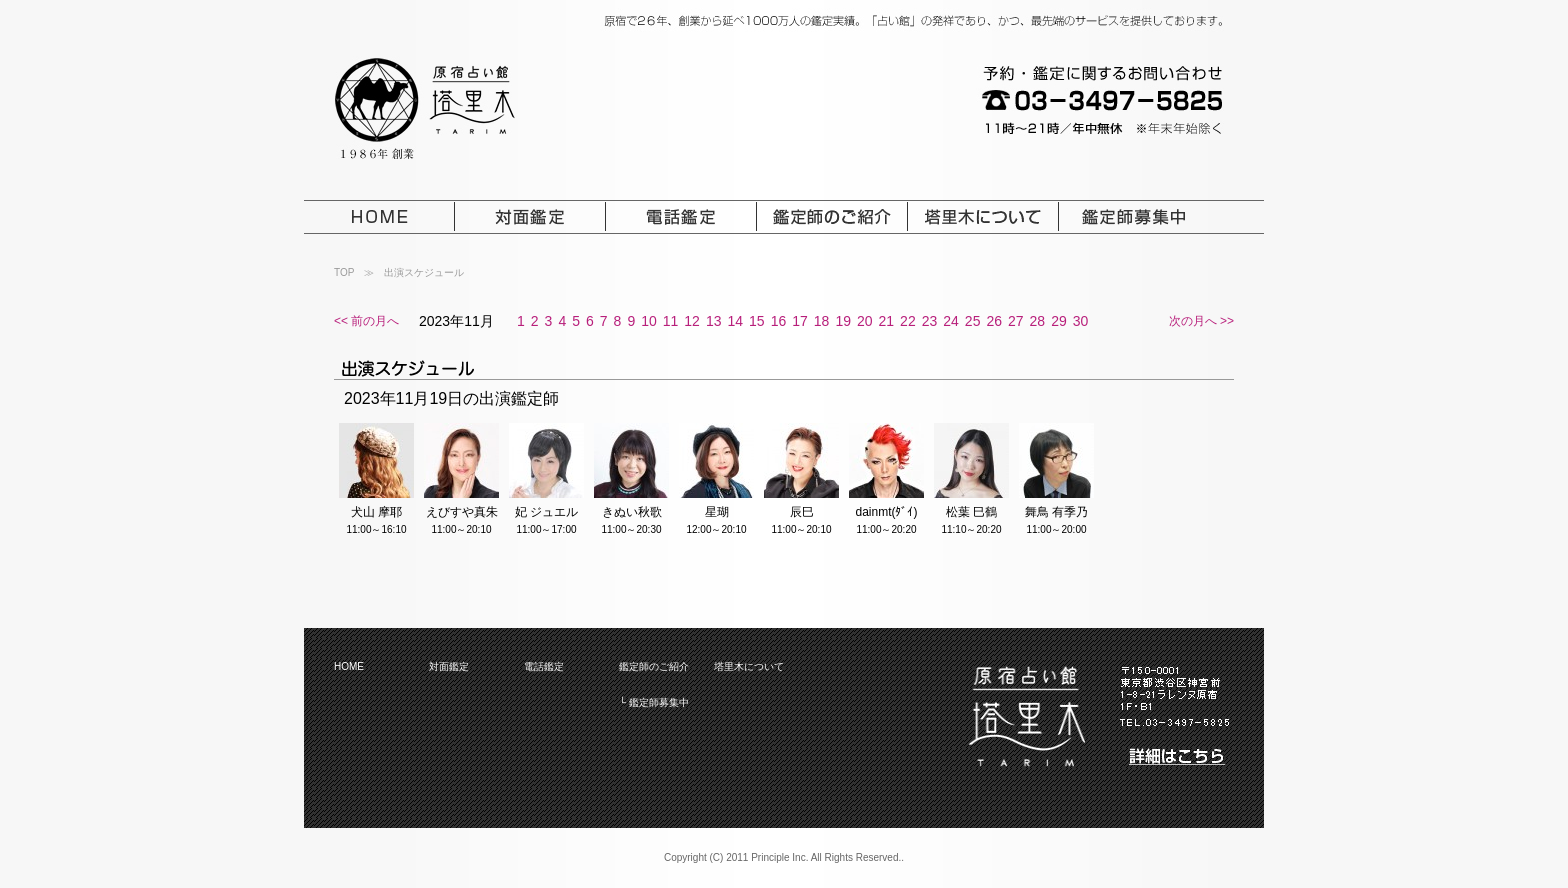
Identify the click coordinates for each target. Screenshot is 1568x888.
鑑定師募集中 (659, 702)
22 (908, 321)
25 (973, 321)
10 (649, 321)
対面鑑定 (449, 666)
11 (671, 321)
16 (779, 321)
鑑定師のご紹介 (654, 666)
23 (930, 321)
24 (951, 321)
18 (822, 321)
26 (994, 321)
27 (1016, 321)
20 (865, 321)
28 (1038, 321)
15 (757, 321)
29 (1059, 321)
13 (714, 321)
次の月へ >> (1201, 321)
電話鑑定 (544, 666)
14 (735, 321)
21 (887, 321)
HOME (349, 666)
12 (692, 321)
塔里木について (749, 666)
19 (843, 321)
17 (800, 321)
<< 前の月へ (366, 321)
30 (1081, 321)
